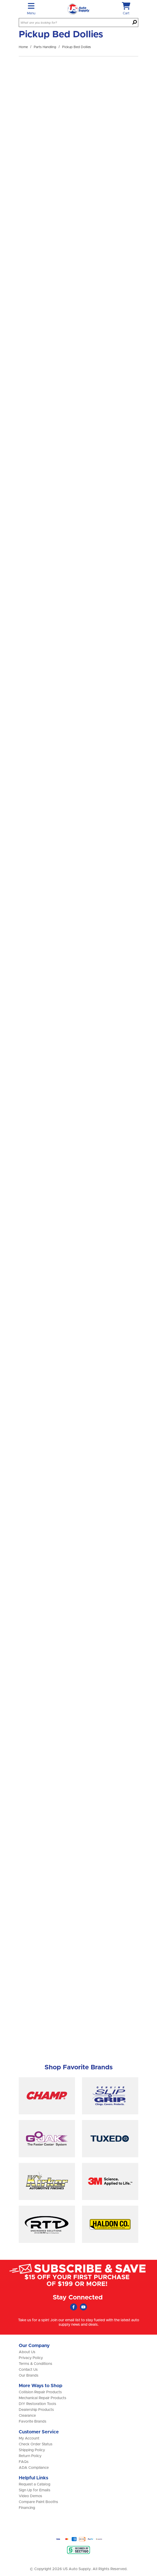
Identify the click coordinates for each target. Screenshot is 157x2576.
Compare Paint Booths (38, 2502)
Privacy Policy (31, 2358)
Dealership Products (36, 2410)
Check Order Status (35, 2444)
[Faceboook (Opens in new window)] (73, 2306)
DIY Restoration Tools (37, 2404)
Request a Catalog (34, 2484)
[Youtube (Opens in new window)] (83, 2306)
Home (23, 47)
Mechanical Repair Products (42, 2398)
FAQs (24, 2462)
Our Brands (28, 2375)
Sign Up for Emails (34, 2490)
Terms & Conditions (35, 2364)
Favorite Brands (32, 2421)
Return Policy (30, 2456)
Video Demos (30, 2496)
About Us (27, 2352)
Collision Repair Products (40, 2392)
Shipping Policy (32, 2450)
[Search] (134, 23)
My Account (29, 2438)
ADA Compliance (34, 2468)
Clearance (27, 2415)
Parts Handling (45, 47)
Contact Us (28, 2369)
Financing (27, 2508)
